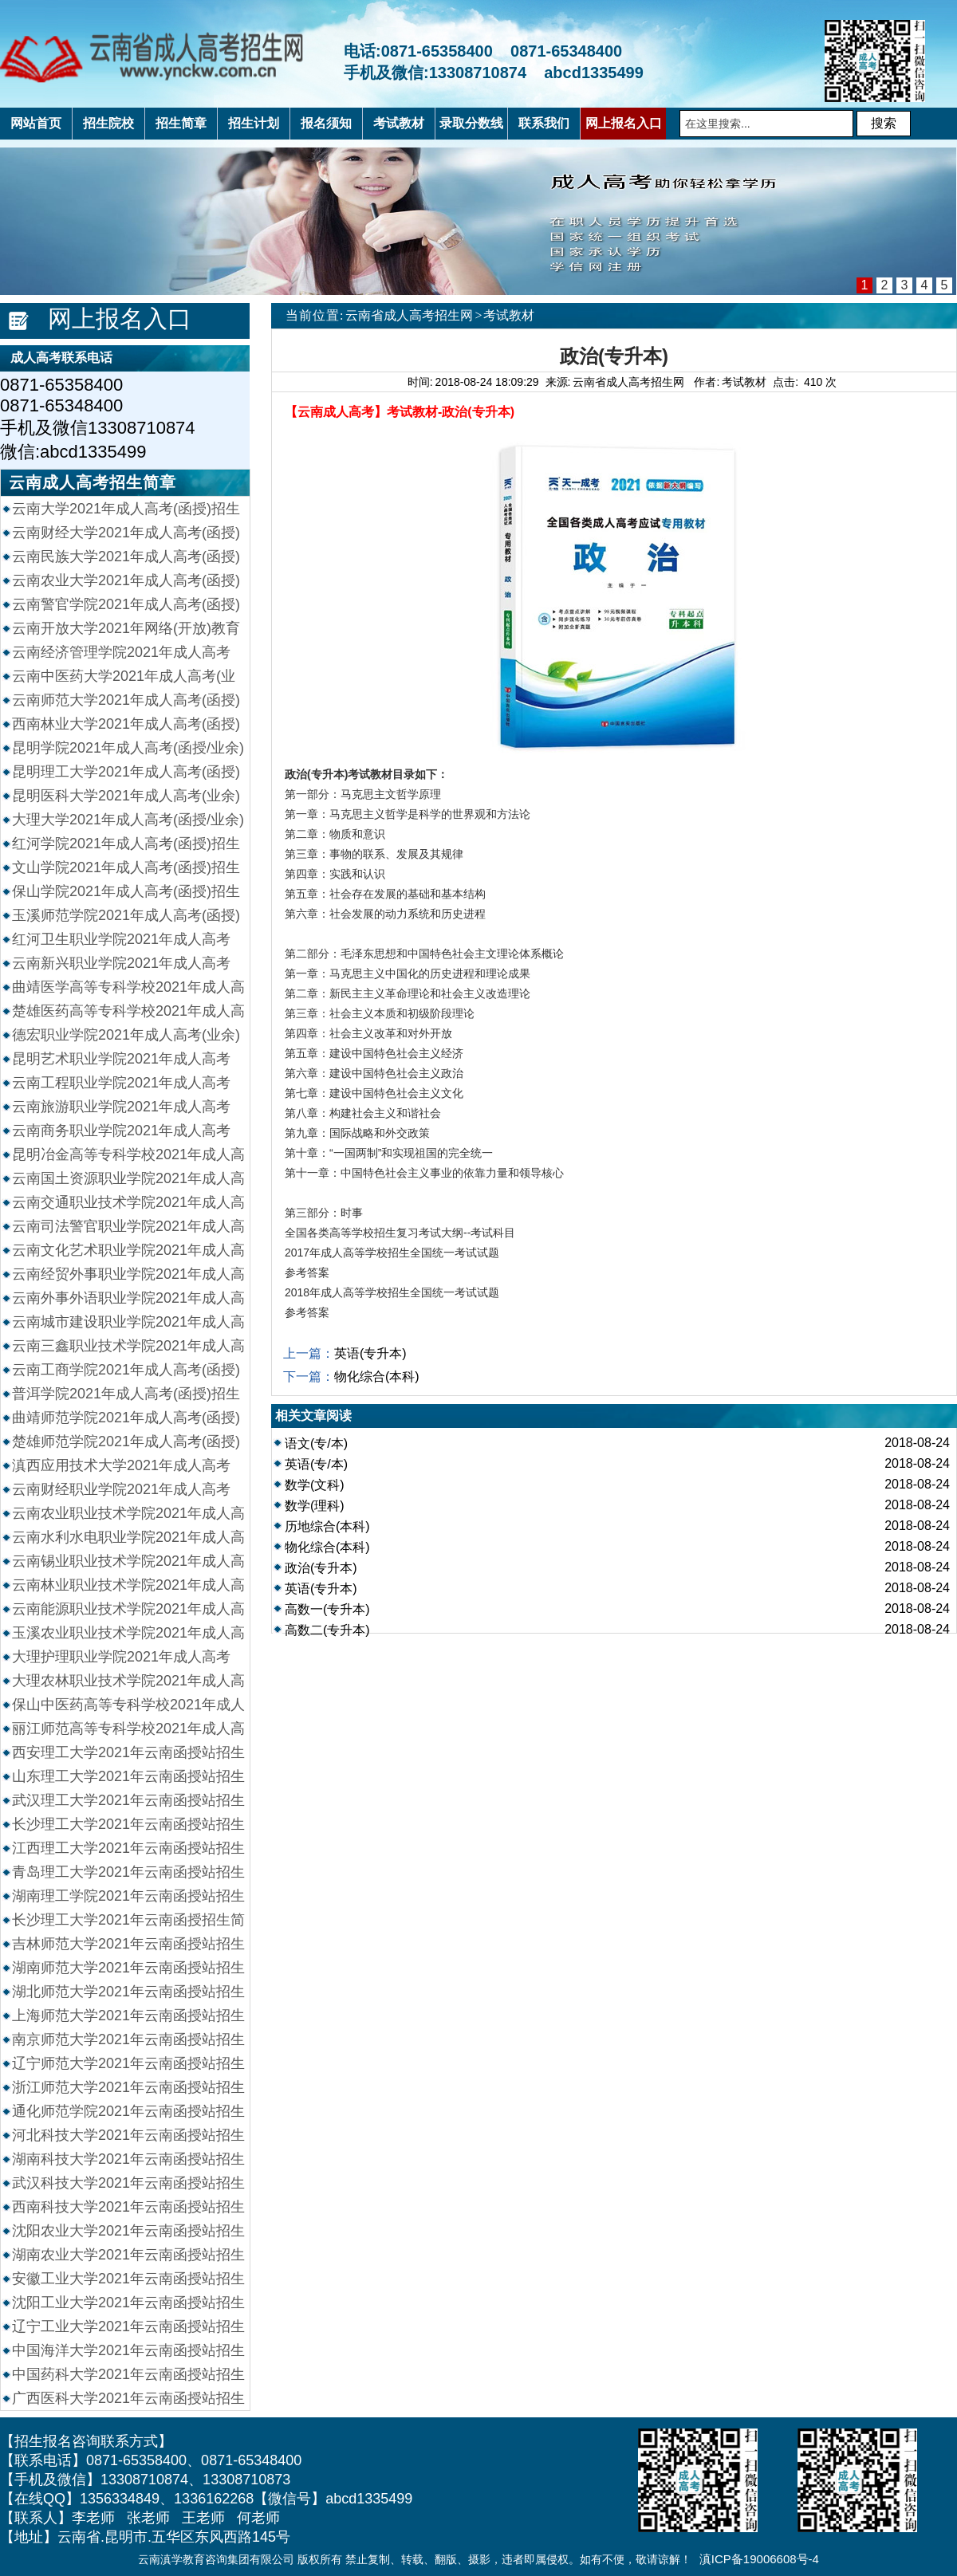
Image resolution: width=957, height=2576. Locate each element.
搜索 (883, 123)
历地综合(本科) (327, 1526)
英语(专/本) (316, 1464)
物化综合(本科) (376, 1376)
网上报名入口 (119, 318)
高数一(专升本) (327, 1609)
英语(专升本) (370, 1353)
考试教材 (508, 315)
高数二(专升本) (327, 1630)
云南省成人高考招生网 (409, 315)
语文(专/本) (316, 1443)
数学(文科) (315, 1485)
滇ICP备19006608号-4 (759, 2559)
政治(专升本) (321, 1568)
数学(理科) (315, 1505)
